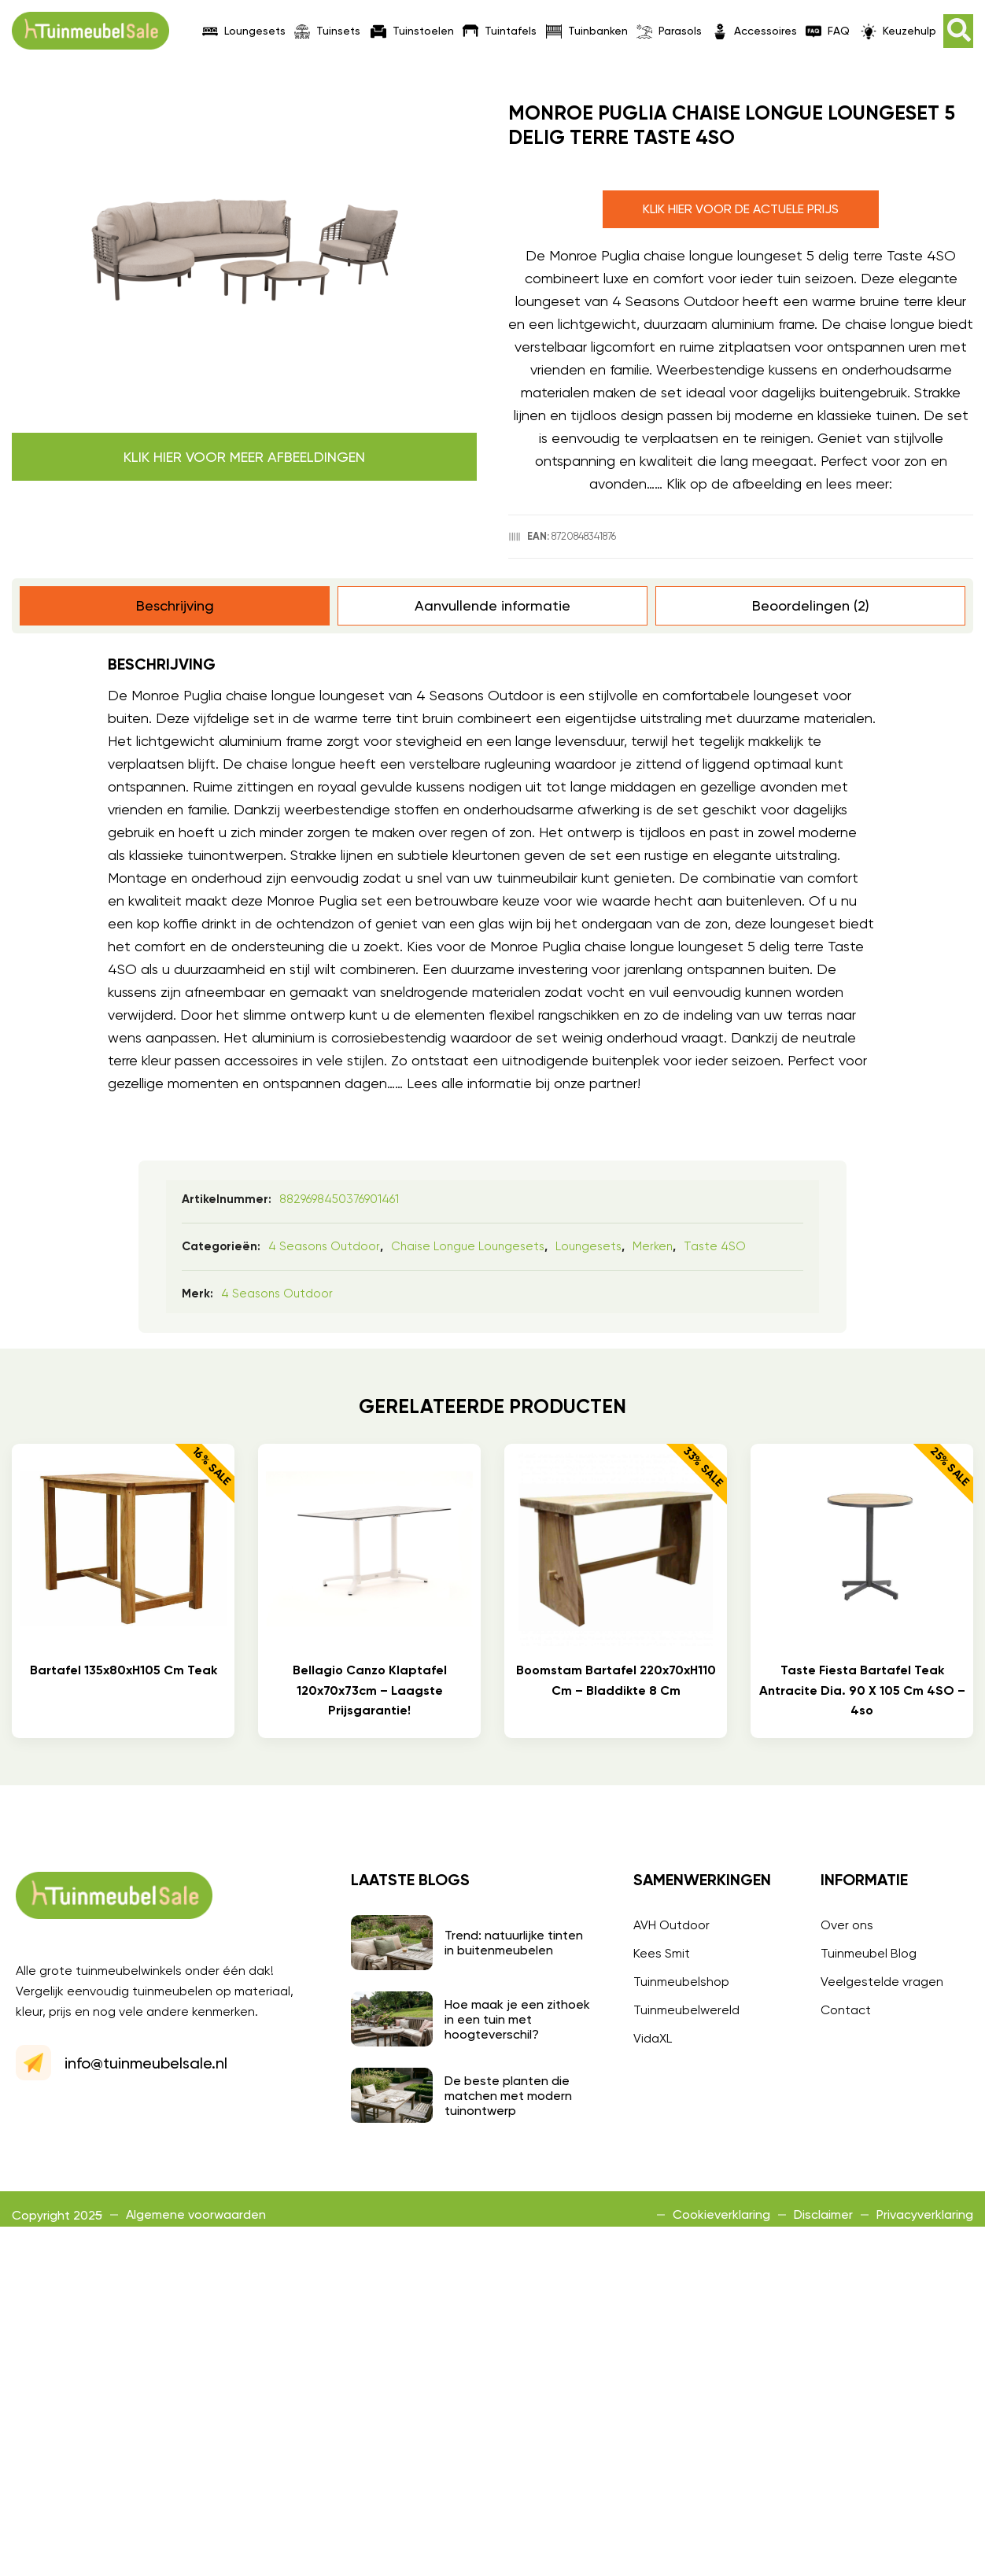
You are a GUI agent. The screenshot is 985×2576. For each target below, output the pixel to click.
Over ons (847, 1924)
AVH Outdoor (671, 1924)
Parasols (669, 31)
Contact (846, 2009)
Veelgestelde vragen (882, 1981)
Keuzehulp (898, 31)
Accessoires (754, 31)
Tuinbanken (587, 31)
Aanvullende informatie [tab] (492, 605)
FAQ (828, 31)
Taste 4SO (715, 1246)
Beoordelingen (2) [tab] (810, 605)
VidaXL (652, 2038)
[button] (958, 31)
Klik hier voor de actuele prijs (741, 208)
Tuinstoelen (412, 31)
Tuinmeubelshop (681, 1981)
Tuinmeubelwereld (686, 2009)
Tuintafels (500, 31)
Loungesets (244, 31)
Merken (653, 1246)
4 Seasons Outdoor (324, 1246)
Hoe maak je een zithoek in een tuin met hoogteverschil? (517, 2019)
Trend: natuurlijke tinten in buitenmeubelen (514, 1943)
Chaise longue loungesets (467, 1246)
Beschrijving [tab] (175, 605)
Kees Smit (661, 1953)
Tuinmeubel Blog (869, 1953)
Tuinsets (327, 31)
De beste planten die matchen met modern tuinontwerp (508, 2095)
